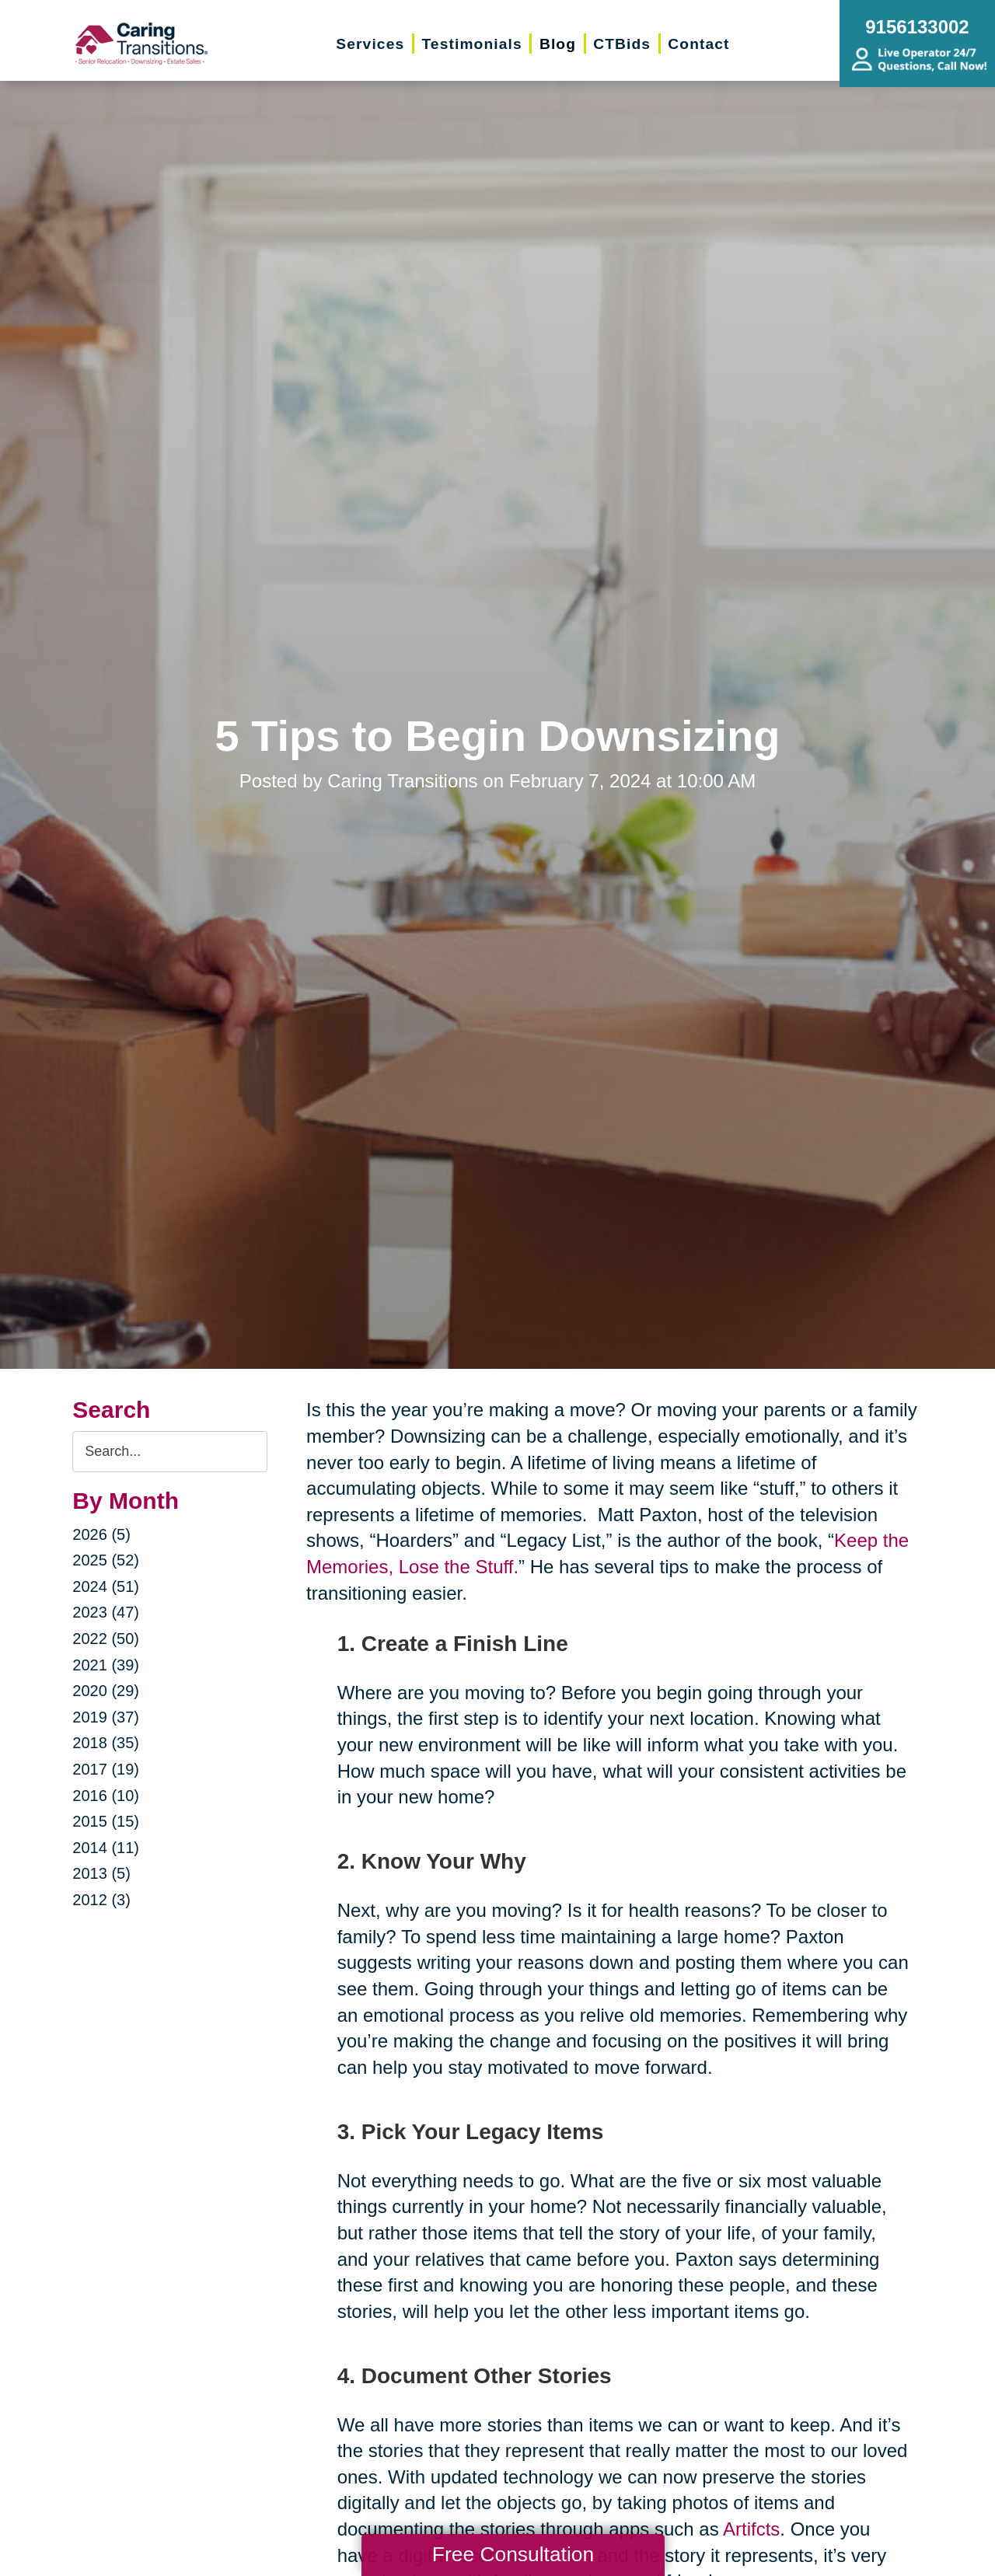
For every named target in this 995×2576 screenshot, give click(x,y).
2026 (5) (101, 1534)
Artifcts (751, 2528)
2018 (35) (105, 1742)
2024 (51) (105, 1586)
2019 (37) (105, 1717)
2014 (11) (105, 1847)
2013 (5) (101, 1873)
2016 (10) (105, 1795)
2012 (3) (101, 1899)
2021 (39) (105, 1665)
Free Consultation (513, 2554)
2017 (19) (105, 1769)
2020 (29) (105, 1690)
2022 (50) (105, 1638)
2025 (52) (105, 1560)
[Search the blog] (169, 1451)
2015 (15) (105, 1821)
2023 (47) (105, 1612)
